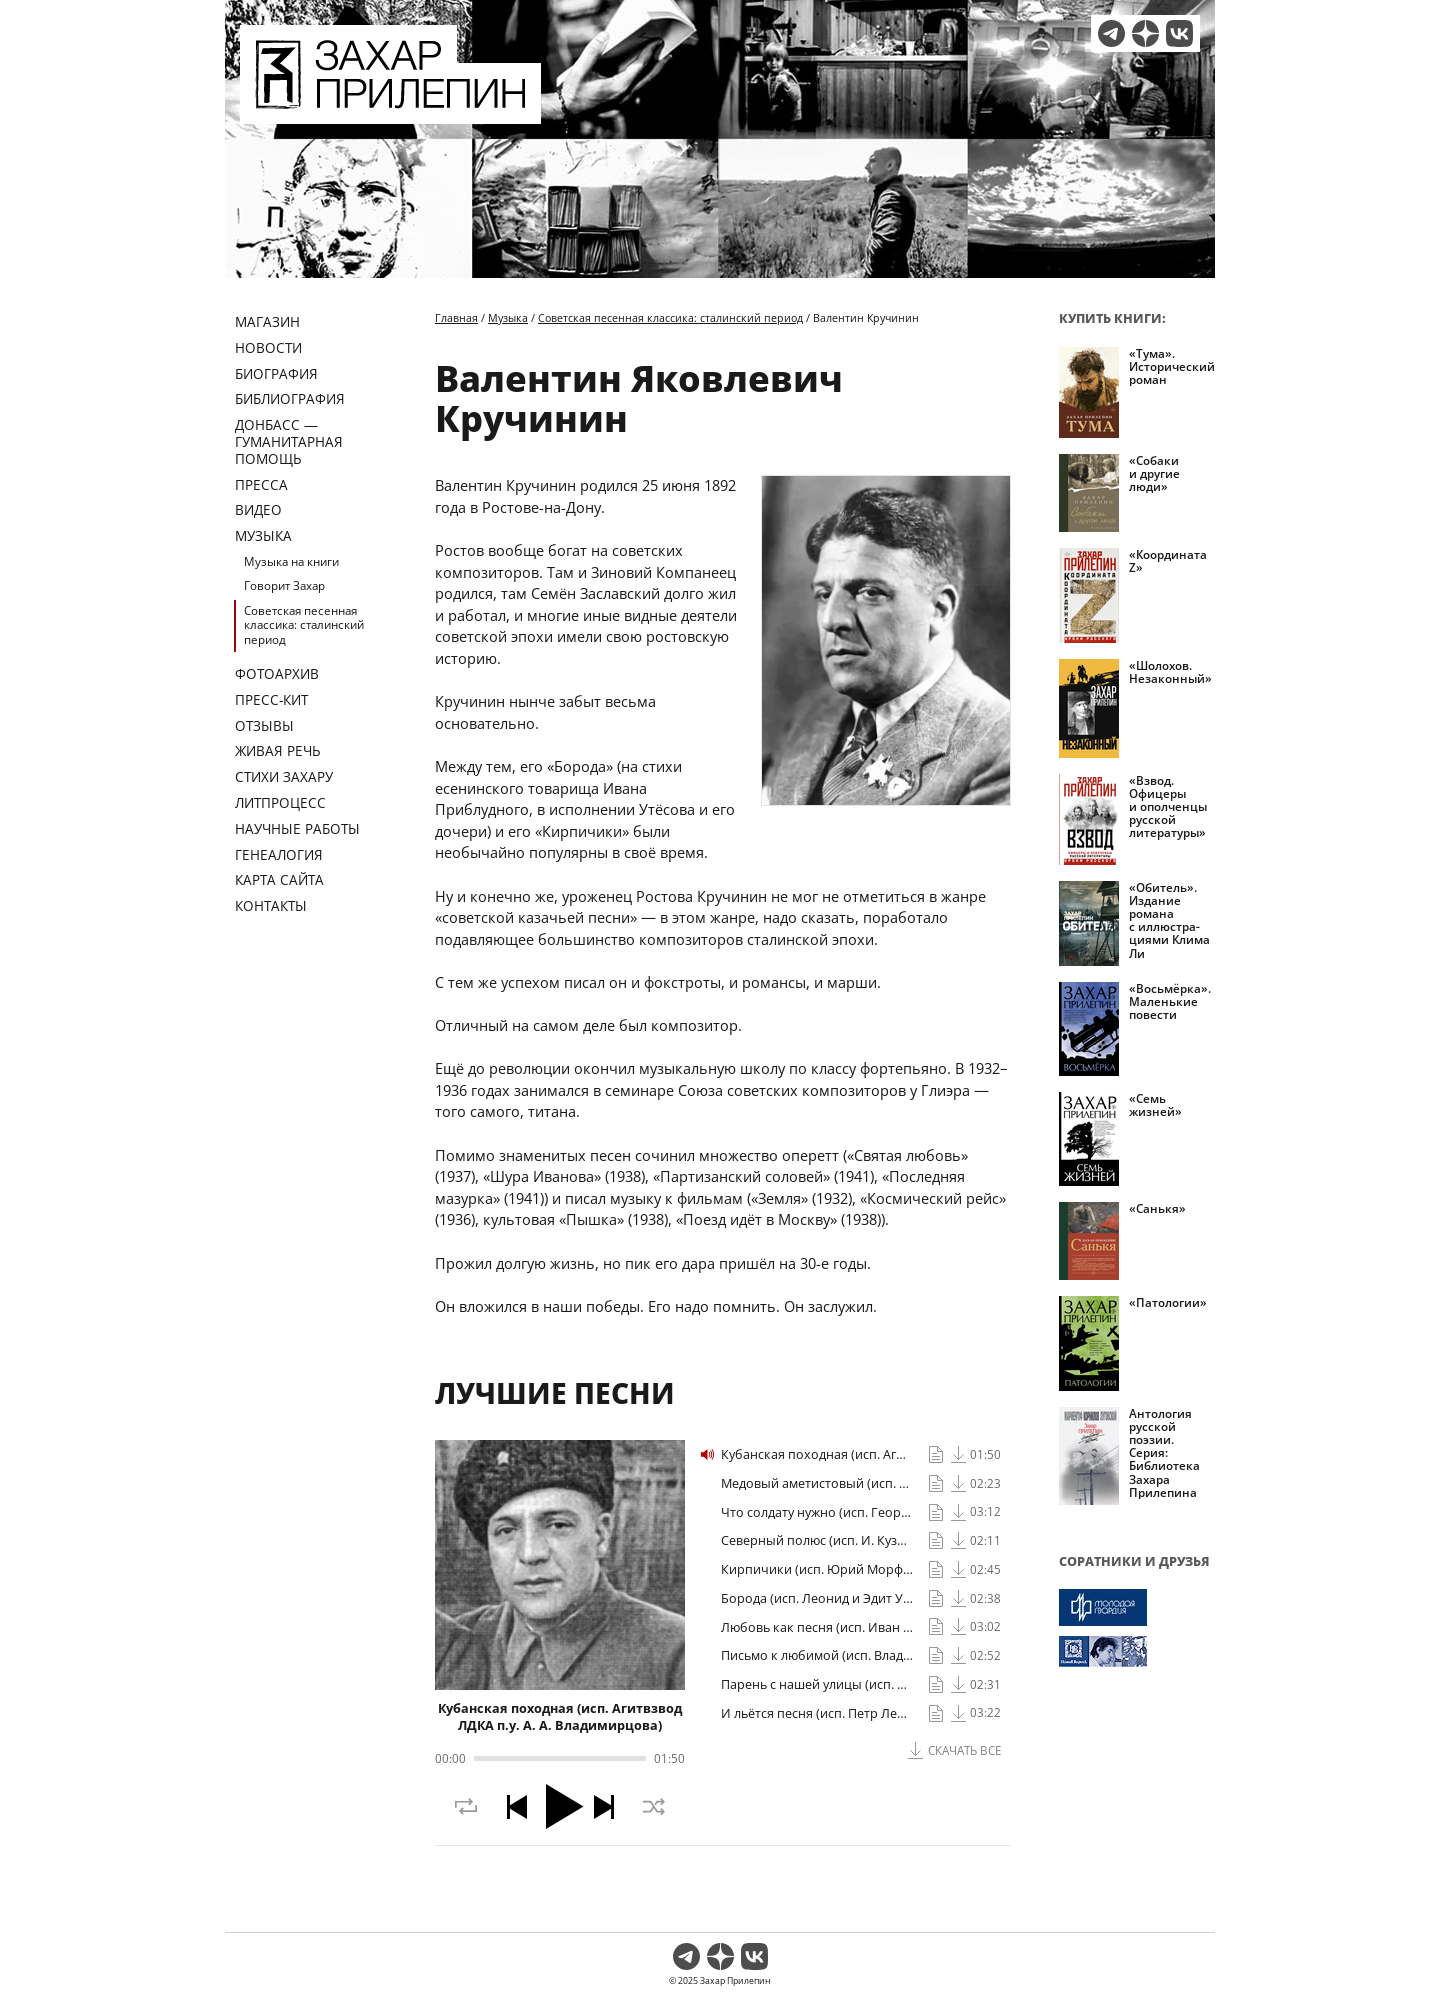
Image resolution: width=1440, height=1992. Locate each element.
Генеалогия (279, 854)
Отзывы (264, 725)
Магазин (267, 321)
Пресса (261, 484)
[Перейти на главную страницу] (390, 112)
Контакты (271, 905)
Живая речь (278, 750)
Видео (258, 509)
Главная (456, 317)
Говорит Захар (284, 585)
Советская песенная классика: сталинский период (304, 625)
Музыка (263, 535)
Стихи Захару (284, 776)
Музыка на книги (291, 561)
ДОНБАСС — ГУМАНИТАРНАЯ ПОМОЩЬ (289, 441)
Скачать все (964, 1750)
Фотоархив (277, 673)
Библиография (290, 398)
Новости (268, 347)
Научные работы (297, 828)
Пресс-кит (271, 699)
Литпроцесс (280, 802)
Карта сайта (279, 879)
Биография (276, 373)
